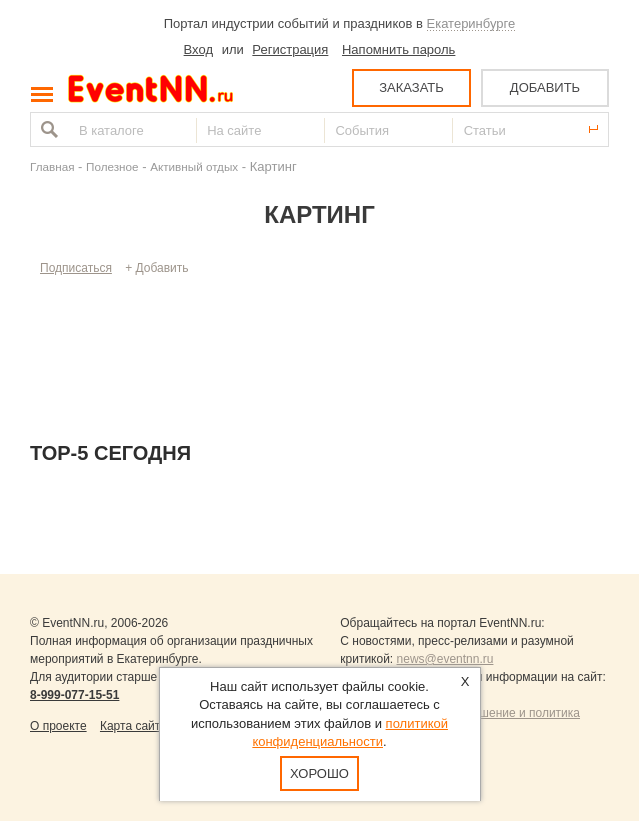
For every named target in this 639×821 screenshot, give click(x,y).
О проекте (58, 726)
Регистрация (290, 49)
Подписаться (76, 268)
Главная (52, 166)
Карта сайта (133, 726)
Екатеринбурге (471, 23)
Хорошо (319, 773)
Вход (198, 49)
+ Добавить (156, 268)
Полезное (112, 166)
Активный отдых (194, 166)
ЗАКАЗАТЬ (411, 87)
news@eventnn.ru (445, 659)
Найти (47, 129)
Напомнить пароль (398, 49)
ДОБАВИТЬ (545, 87)
